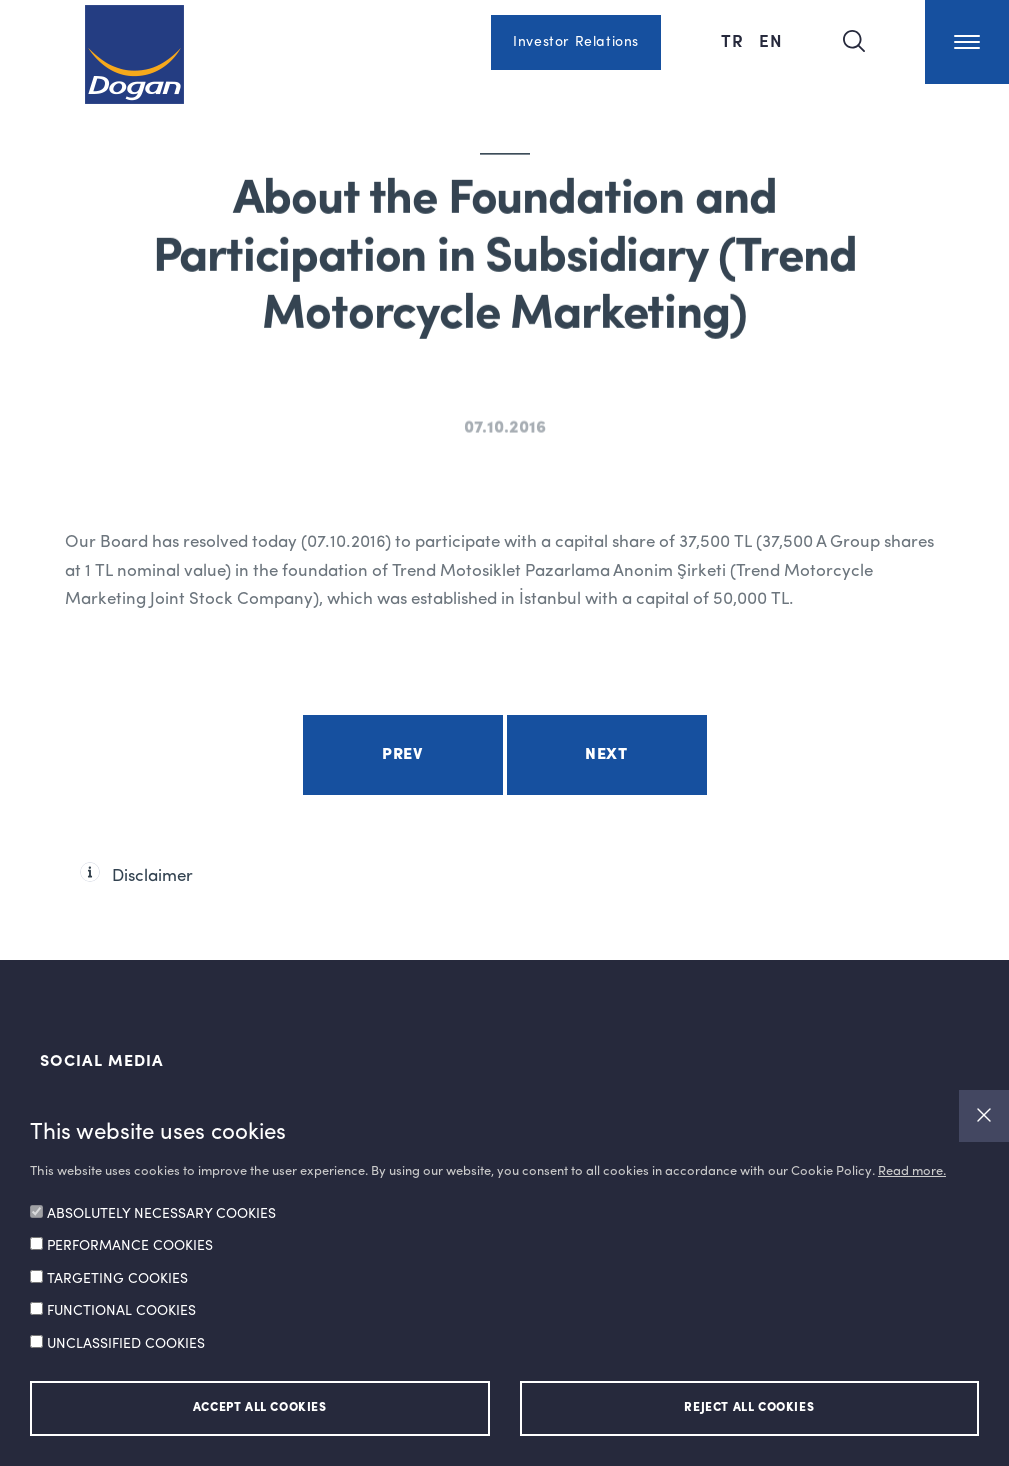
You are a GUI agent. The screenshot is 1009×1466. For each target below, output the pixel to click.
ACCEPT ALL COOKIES (260, 1408)
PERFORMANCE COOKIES (130, 1246)
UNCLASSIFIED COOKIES (126, 1344)
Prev (402, 755)
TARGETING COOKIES (117, 1279)
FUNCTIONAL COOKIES (121, 1311)
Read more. (912, 1171)
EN (771, 40)
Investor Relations (576, 42)
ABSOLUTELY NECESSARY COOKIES (161, 1214)
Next (606, 755)
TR (735, 40)
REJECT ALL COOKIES (749, 1408)
